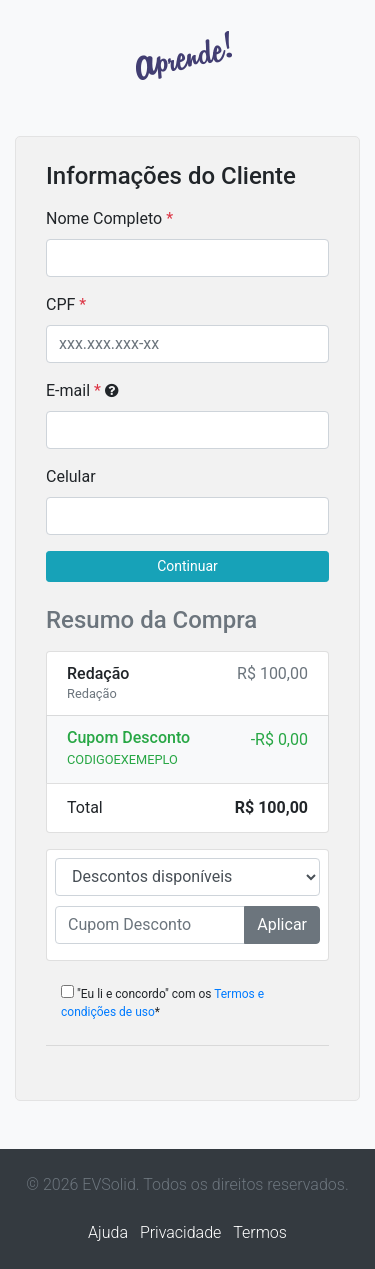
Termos (260, 1232)
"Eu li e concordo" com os (162, 1002)
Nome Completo (104, 218)
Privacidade (180, 1232)
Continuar (187, 566)
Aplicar (282, 924)
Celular (71, 476)
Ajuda (108, 1232)
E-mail (82, 390)
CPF (60, 304)
